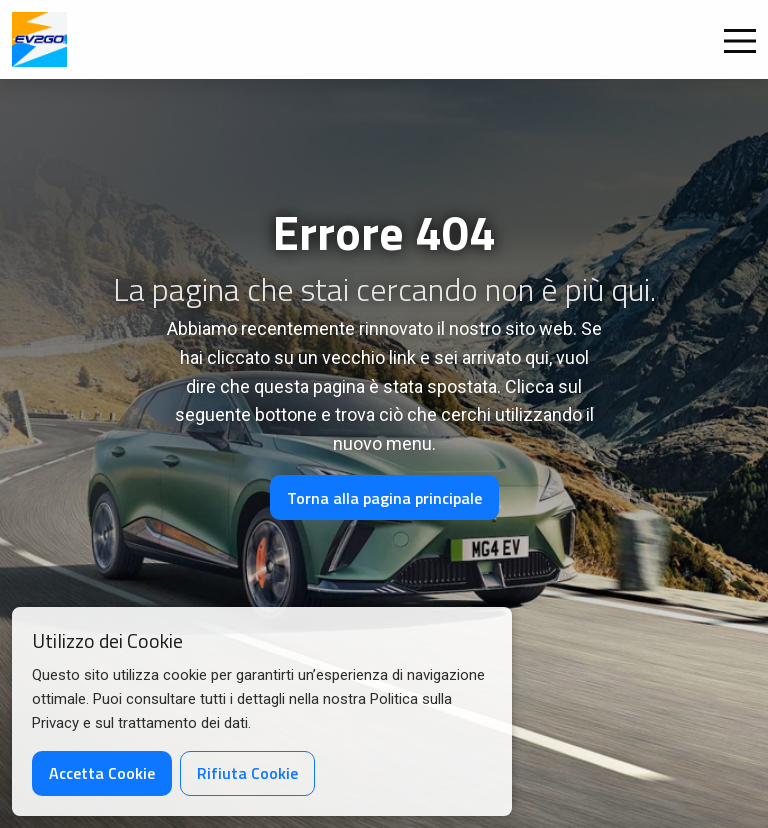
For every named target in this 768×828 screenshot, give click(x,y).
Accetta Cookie (102, 773)
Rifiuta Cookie (247, 773)
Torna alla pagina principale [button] (384, 498)
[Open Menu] (740, 41)
